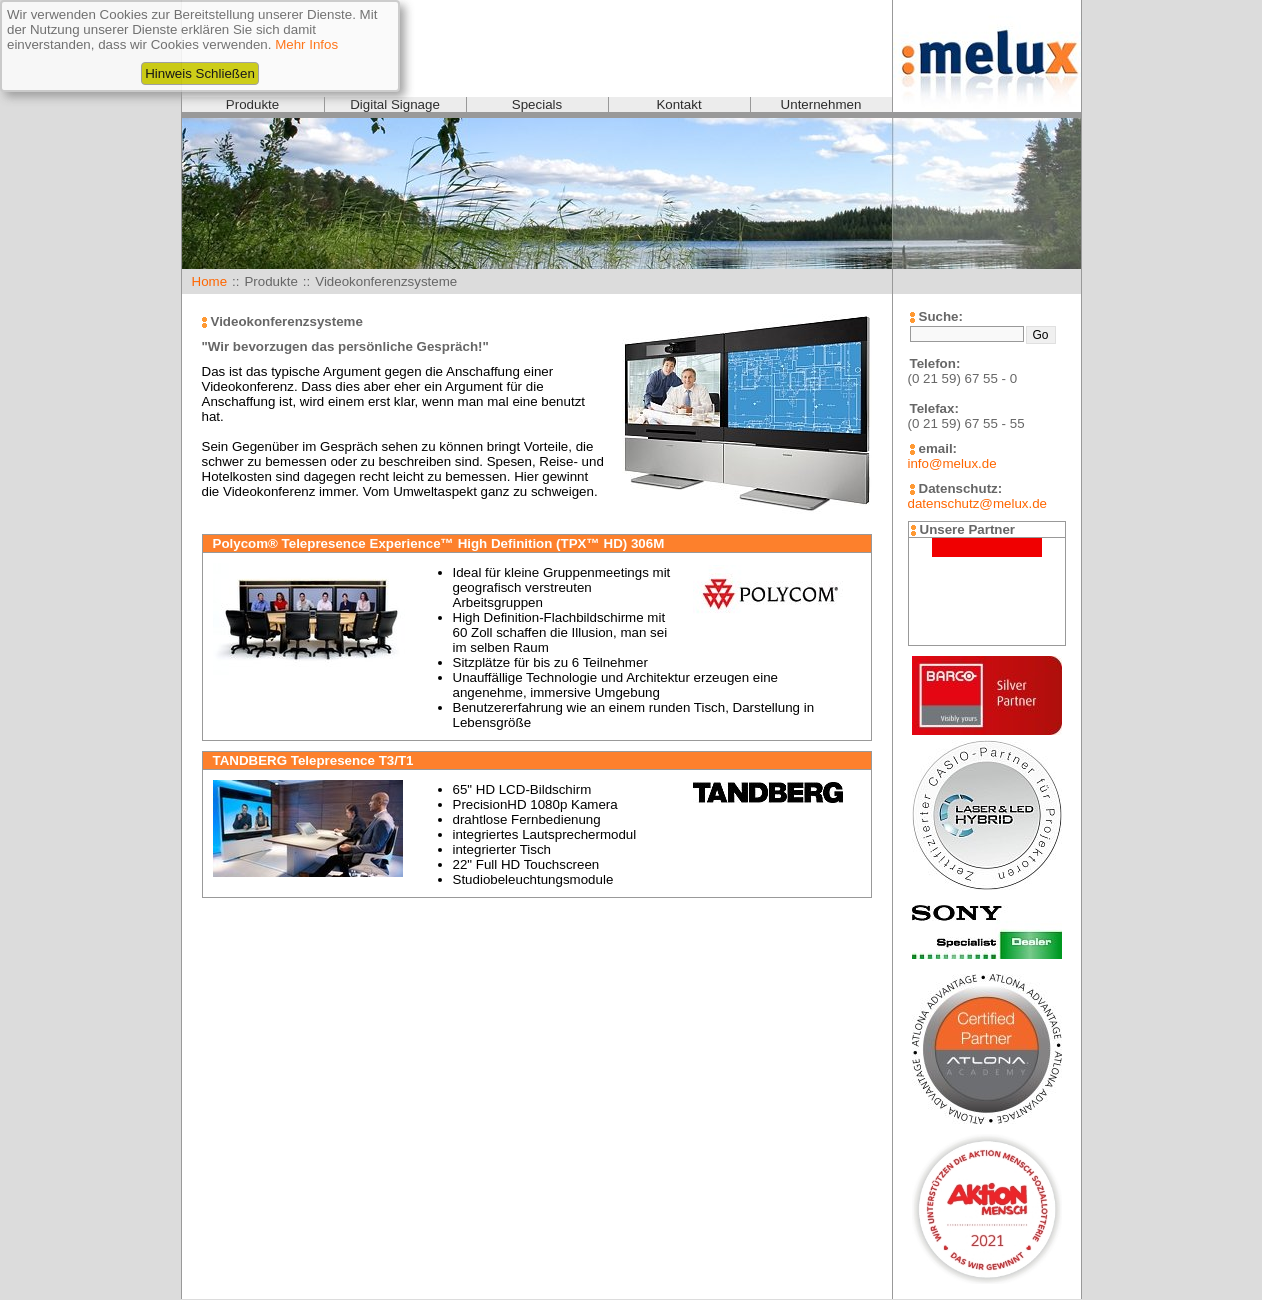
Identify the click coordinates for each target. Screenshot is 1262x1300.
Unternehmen (821, 104)
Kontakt (678, 104)
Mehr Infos (306, 44)
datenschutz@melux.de (977, 503)
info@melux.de (952, 463)
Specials (537, 104)
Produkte (252, 104)
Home (210, 281)
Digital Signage (395, 104)
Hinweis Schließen (200, 73)
